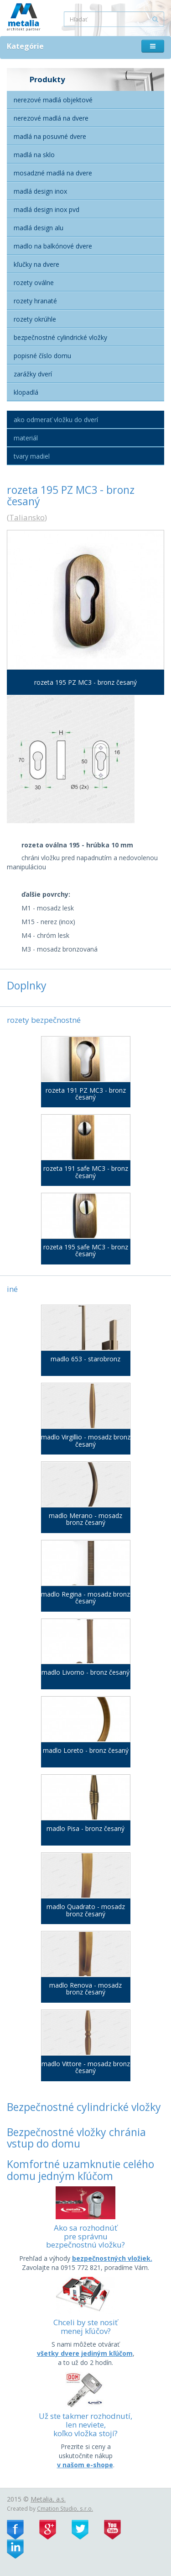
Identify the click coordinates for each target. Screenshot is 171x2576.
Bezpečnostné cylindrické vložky (60, 337)
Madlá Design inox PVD (46, 209)
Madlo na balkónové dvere (53, 246)
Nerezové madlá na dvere (51, 118)
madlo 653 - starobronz (85, 1358)
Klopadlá (26, 392)
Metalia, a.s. (48, 2499)
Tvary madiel (32, 456)
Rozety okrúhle (35, 319)
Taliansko (27, 517)
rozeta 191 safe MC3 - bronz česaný (85, 1172)
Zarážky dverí (33, 374)
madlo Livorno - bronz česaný (85, 1672)
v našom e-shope (85, 2464)
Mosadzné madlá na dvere (53, 173)
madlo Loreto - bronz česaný (86, 1750)
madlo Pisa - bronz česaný (85, 1828)
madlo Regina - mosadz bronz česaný (85, 1598)
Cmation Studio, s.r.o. (65, 2508)
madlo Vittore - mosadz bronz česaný (85, 2067)
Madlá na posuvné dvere (50, 136)
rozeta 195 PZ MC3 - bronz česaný (85, 682)
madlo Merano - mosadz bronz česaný (85, 1519)
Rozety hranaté (35, 300)
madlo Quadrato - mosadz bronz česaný (86, 1910)
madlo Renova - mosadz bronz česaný (85, 1989)
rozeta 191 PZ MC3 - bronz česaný (86, 1094)
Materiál (26, 438)
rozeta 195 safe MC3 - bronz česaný (85, 1250)
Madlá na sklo (34, 154)
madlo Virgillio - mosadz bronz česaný (85, 1440)
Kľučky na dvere (36, 264)
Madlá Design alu (38, 227)
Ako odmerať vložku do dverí (56, 419)
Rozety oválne (34, 282)
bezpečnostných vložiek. (112, 2258)
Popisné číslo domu (42, 355)
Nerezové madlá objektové (53, 99)
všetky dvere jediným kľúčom (85, 2353)
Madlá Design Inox (40, 191)
